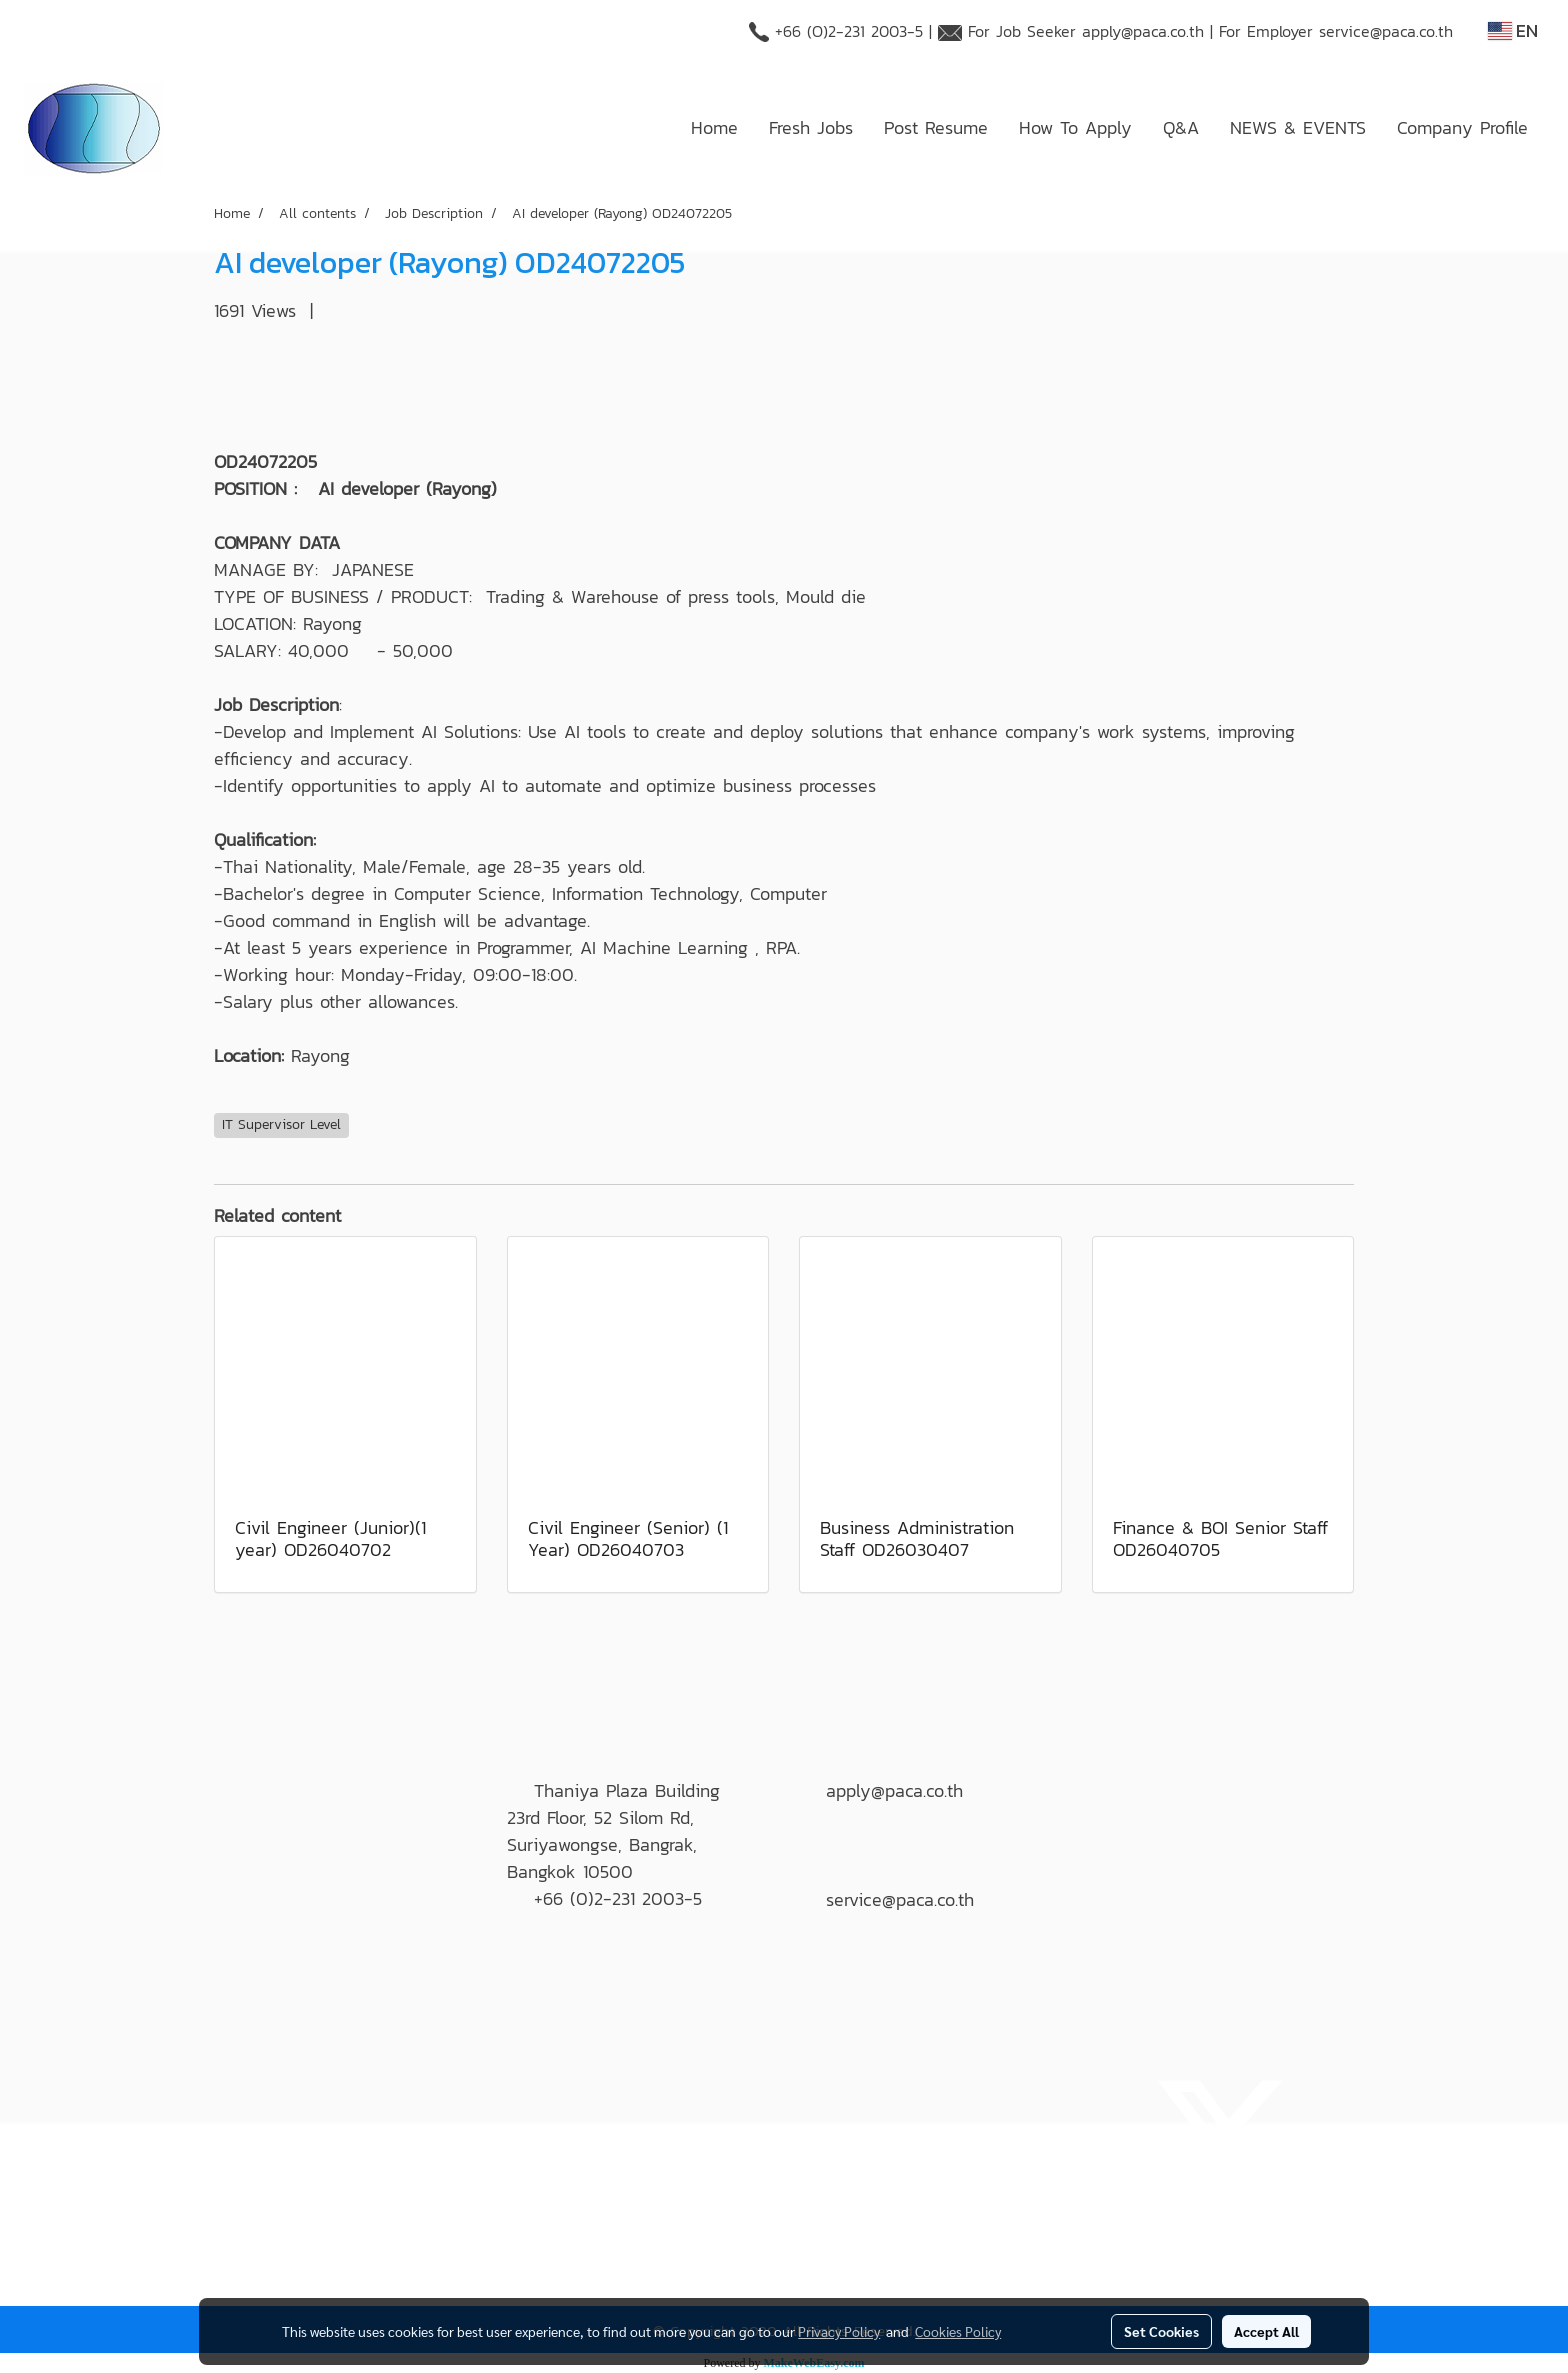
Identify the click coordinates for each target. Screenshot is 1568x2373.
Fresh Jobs (811, 127)
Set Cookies (1161, 2331)
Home (714, 127)
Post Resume (936, 127)
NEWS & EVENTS (1298, 127)
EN (1513, 30)
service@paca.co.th (1386, 31)
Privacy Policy (839, 2331)
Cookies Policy (958, 2331)
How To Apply (1075, 127)
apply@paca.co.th (1143, 31)
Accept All (1266, 2331)
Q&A (1181, 127)
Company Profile (1462, 127)
